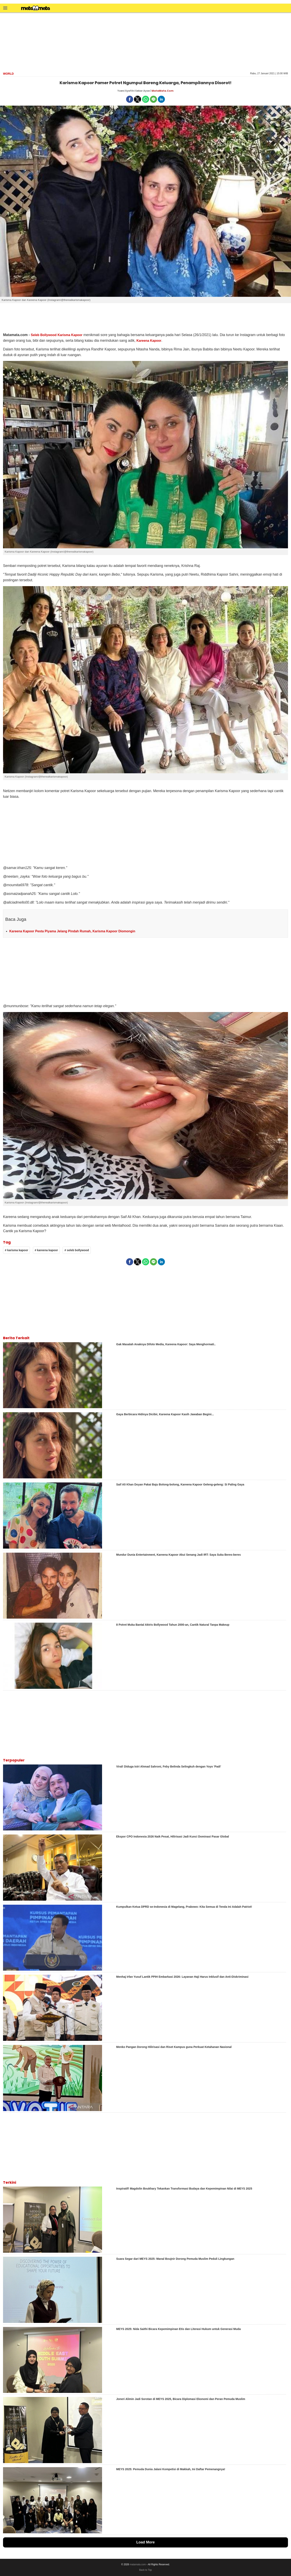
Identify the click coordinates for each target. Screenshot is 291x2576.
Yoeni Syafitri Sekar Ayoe (133, 90)
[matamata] (35, 8)
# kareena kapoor (46, 1250)
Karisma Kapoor (70, 335)
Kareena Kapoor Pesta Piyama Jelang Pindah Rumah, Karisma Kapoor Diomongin (72, 931)
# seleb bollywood (76, 1250)
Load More (145, 2542)
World (8, 73)
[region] (145, 42)
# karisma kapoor (16, 1250)
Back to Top (145, 2570)
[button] (5, 8)
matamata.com (138, 2564)
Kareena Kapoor (148, 340)
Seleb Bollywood (44, 335)
